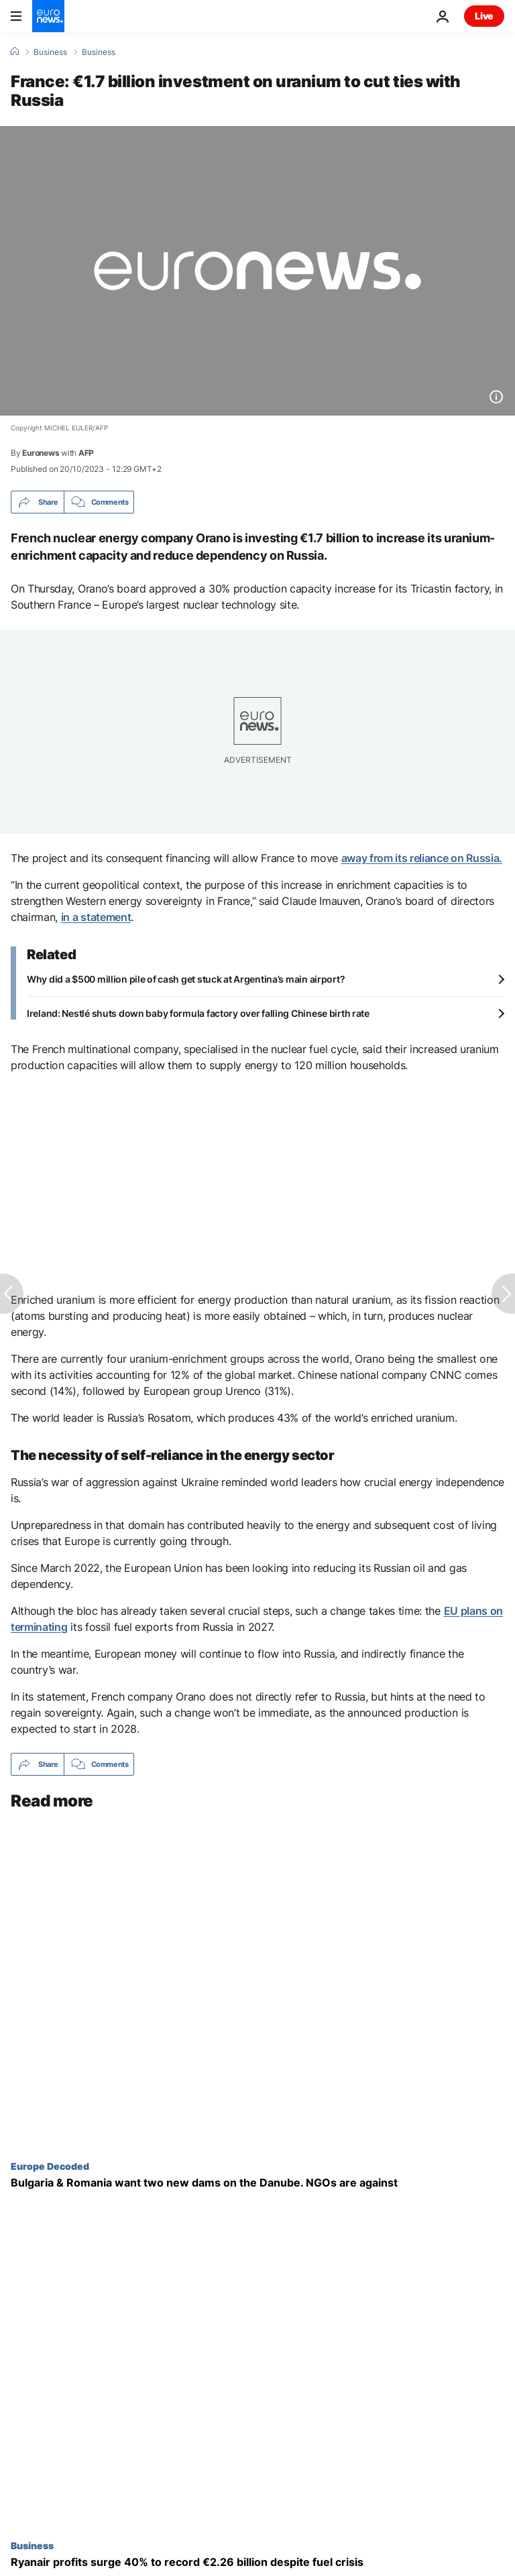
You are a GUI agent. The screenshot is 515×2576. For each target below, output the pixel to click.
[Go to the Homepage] (48, 16)
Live (484, 15)
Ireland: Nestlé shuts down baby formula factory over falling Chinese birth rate (198, 1013)
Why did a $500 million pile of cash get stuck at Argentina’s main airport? (186, 979)
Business (50, 52)
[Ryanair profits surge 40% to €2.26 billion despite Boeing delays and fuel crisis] (257, 2562)
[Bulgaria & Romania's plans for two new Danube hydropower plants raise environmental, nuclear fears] (257, 2182)
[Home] (15, 51)
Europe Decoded (50, 2165)
